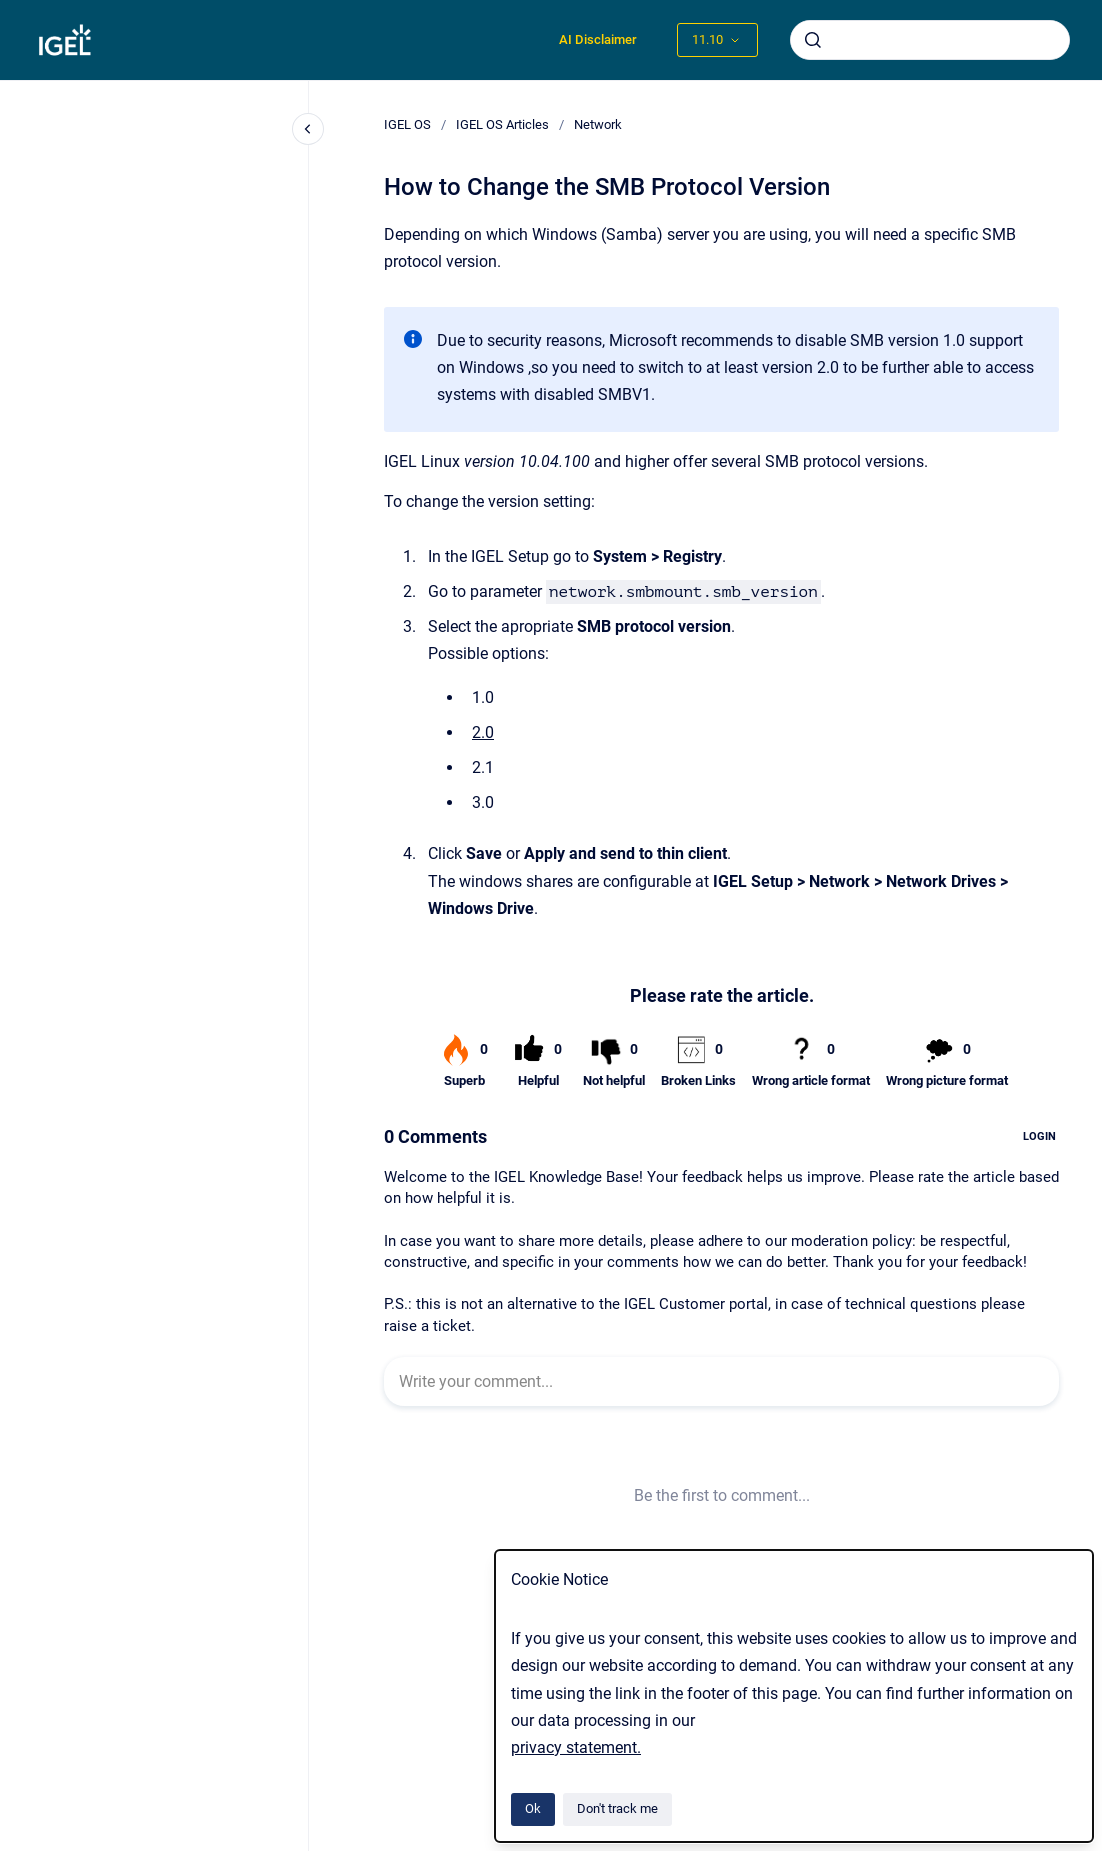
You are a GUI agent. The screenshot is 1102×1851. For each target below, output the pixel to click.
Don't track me (617, 1808)
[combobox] (930, 40)
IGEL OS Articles (502, 124)
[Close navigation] (308, 129)
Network (598, 124)
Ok (533, 1808)
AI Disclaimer (598, 39)
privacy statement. (576, 1747)
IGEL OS (407, 124)
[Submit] (813, 40)
